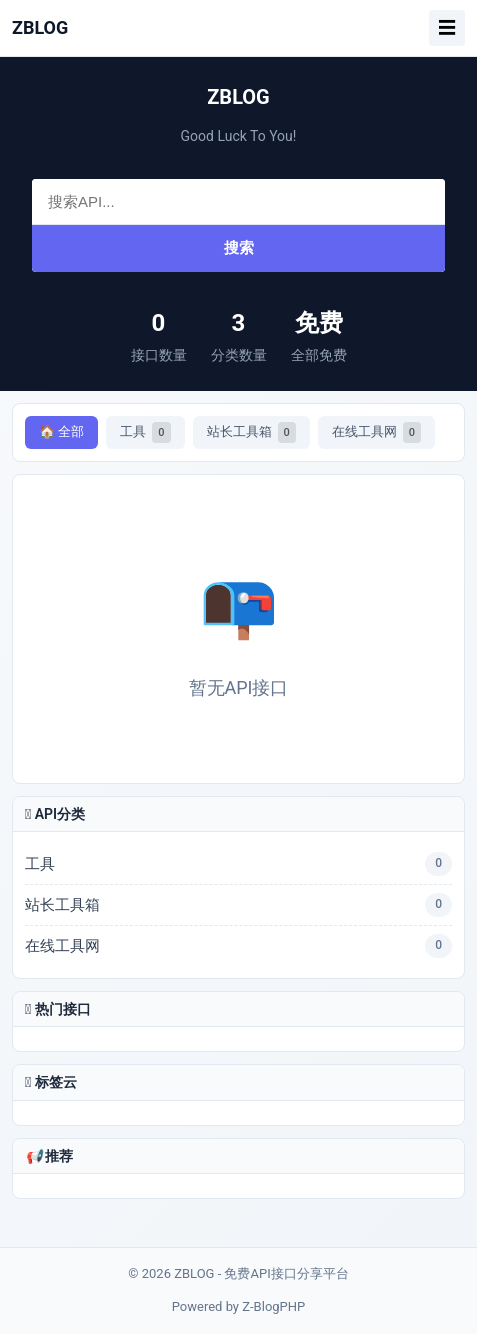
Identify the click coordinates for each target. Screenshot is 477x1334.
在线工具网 (376, 433)
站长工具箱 (251, 433)
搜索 (239, 247)
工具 (145, 433)
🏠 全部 (61, 431)
